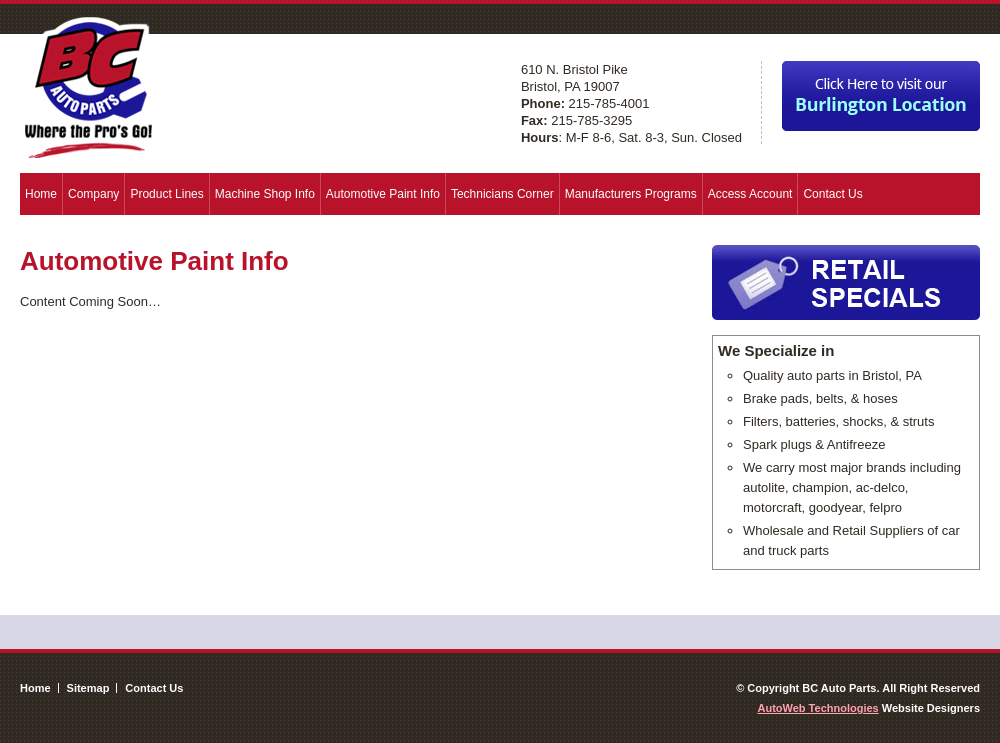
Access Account (750, 194)
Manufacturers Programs (631, 194)
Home (41, 194)
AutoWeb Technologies (818, 708)
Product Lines (166, 194)
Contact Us (832, 194)
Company (93, 194)
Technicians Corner (502, 194)
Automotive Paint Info (383, 194)
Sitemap (88, 688)
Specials (846, 282)
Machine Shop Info (265, 194)
